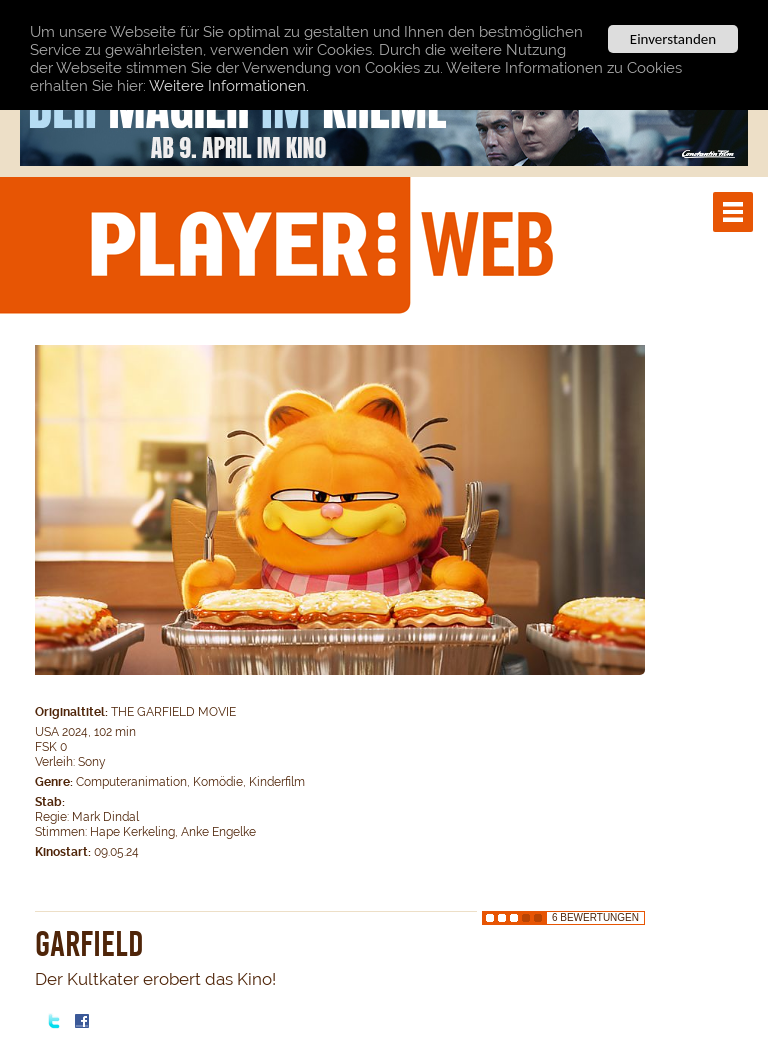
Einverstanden (673, 39)
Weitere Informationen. (229, 85)
